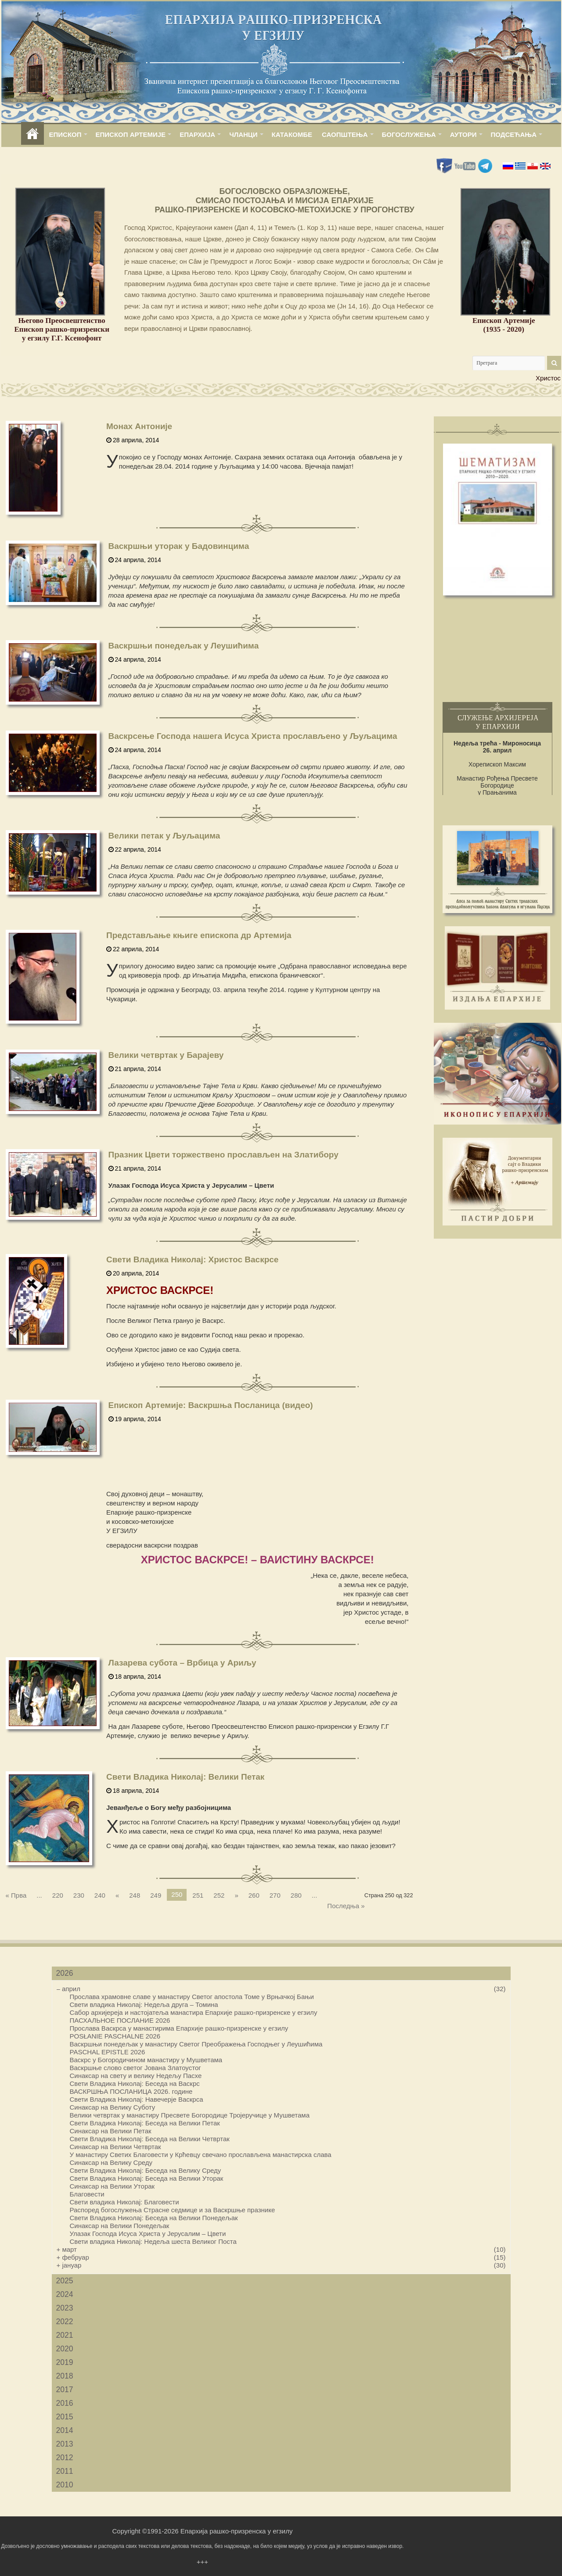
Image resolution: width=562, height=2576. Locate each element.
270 (275, 1895)
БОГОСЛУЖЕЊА (409, 134)
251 (197, 1895)
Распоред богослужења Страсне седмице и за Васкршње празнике (172, 2210)
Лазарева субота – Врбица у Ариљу (182, 1662)
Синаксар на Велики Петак (110, 2131)
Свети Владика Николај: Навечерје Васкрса (136, 2099)
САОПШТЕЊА (345, 134)
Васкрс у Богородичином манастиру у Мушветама (146, 2060)
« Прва (16, 1895)
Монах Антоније (139, 426)
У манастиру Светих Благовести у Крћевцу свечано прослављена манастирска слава (200, 2154)
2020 (64, 2348)
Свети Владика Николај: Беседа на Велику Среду (145, 2170)
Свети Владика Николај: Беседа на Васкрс (135, 2083)
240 (99, 1895)
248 (134, 1895)
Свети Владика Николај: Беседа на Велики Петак (145, 2123)
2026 (64, 1973)
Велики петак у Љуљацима (164, 835)
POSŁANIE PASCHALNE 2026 (115, 2036)
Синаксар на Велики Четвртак (115, 2146)
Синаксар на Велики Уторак (112, 2186)
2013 (64, 2444)
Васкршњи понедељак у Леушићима (183, 645)
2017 (64, 2389)
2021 (64, 2335)
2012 (64, 2457)
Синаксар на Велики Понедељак (119, 2225)
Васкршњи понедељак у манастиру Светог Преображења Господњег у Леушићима (196, 2044)
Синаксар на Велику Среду (111, 2162)
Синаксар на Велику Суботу (112, 2107)
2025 (64, 2280)
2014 (64, 2430)
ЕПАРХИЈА (197, 134)
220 (57, 1895)
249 (155, 1895)
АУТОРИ (463, 134)
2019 (64, 2362)
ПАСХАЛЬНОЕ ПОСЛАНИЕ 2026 (120, 2020)
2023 (64, 2308)
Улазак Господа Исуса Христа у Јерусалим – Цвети (148, 2233)
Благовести (87, 2194)
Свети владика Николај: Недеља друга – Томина (144, 2004)
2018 (64, 2376)
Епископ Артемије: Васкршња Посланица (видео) (210, 1405)
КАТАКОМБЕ (292, 134)
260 (254, 1895)
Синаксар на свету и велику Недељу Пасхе (136, 2075)
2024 (64, 2294)
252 (218, 1895)
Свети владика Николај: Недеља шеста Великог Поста (153, 2241)
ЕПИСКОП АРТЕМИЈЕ (131, 134)
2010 (64, 2484)
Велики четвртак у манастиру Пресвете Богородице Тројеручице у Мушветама (190, 2115)
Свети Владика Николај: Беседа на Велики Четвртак (150, 2138)
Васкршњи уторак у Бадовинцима (178, 546)
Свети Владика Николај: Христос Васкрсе (192, 1259)
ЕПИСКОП (65, 134)
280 (296, 1895)
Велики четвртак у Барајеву (166, 1055)
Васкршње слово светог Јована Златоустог (135, 2067)
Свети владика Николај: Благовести (124, 2202)
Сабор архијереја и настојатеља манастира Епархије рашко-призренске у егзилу (193, 2012)
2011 (64, 2471)
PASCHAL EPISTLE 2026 (107, 2052)
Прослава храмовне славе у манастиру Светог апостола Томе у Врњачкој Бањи (192, 1996)
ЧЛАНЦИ (243, 134)
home (32, 134)
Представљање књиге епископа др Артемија (199, 935)
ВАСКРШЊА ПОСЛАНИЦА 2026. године (131, 2091)
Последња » (345, 1906)
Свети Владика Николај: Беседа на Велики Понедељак (154, 2217)
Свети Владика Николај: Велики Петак (185, 1776)
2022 (64, 2321)
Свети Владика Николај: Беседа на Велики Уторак (146, 2178)
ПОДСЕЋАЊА (514, 134)
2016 (64, 2403)
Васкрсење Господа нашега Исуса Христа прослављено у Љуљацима (252, 736)
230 (78, 1895)
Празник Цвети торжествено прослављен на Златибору (223, 1154)
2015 (64, 2416)
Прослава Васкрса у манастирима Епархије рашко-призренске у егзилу (179, 2028)
